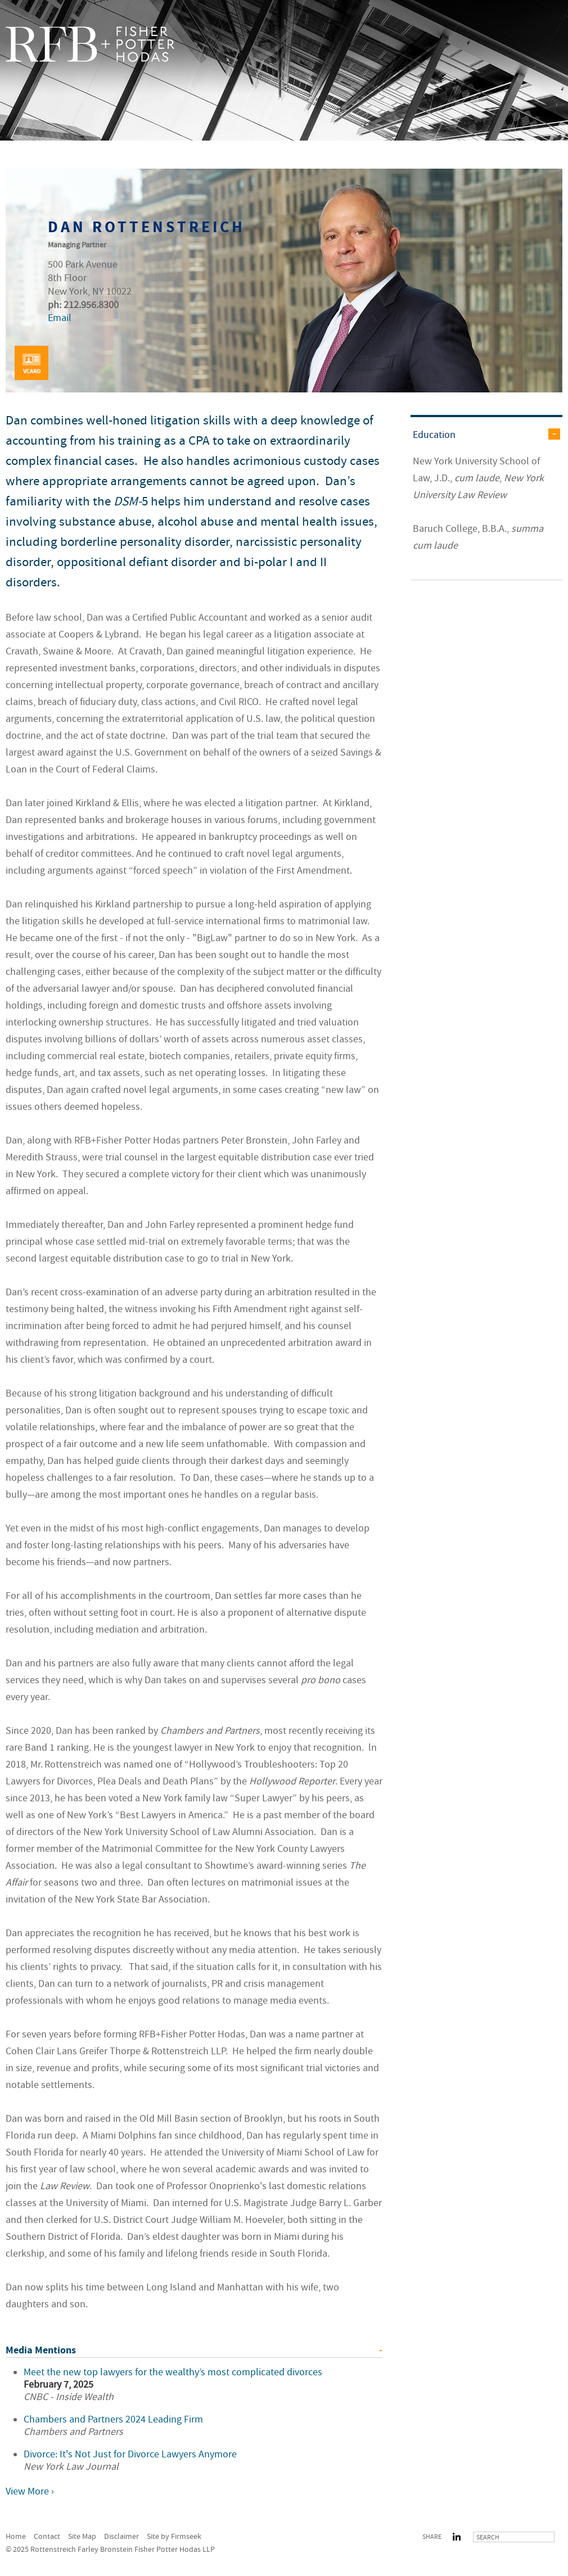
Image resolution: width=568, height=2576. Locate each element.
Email (59, 317)
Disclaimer (121, 2537)
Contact (47, 2537)
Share (431, 2537)
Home (16, 2537)
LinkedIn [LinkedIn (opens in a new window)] (457, 2537)
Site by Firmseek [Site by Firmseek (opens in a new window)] (174, 2537)
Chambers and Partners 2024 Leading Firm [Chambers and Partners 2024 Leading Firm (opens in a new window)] (114, 2419)
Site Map (82, 2537)
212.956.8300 (91, 305)
